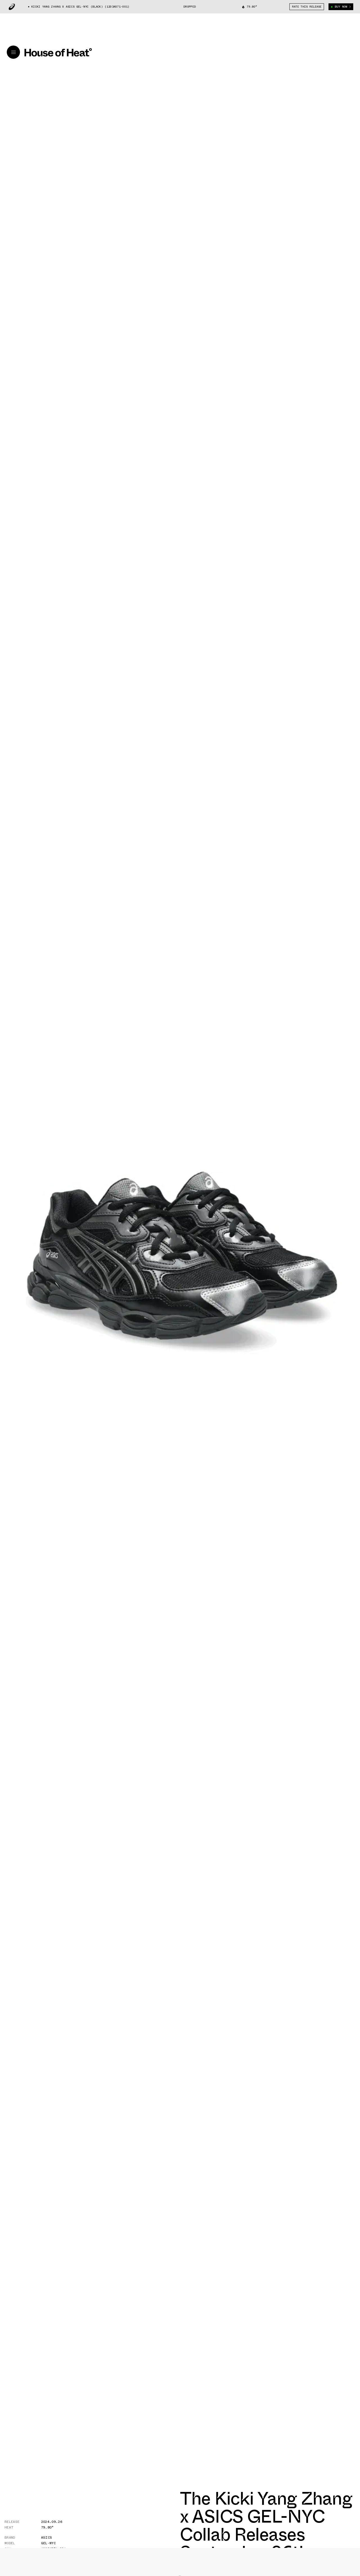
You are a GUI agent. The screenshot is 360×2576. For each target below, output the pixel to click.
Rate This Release (306, 6)
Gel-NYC (48, 2543)
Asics (46, 2537)
